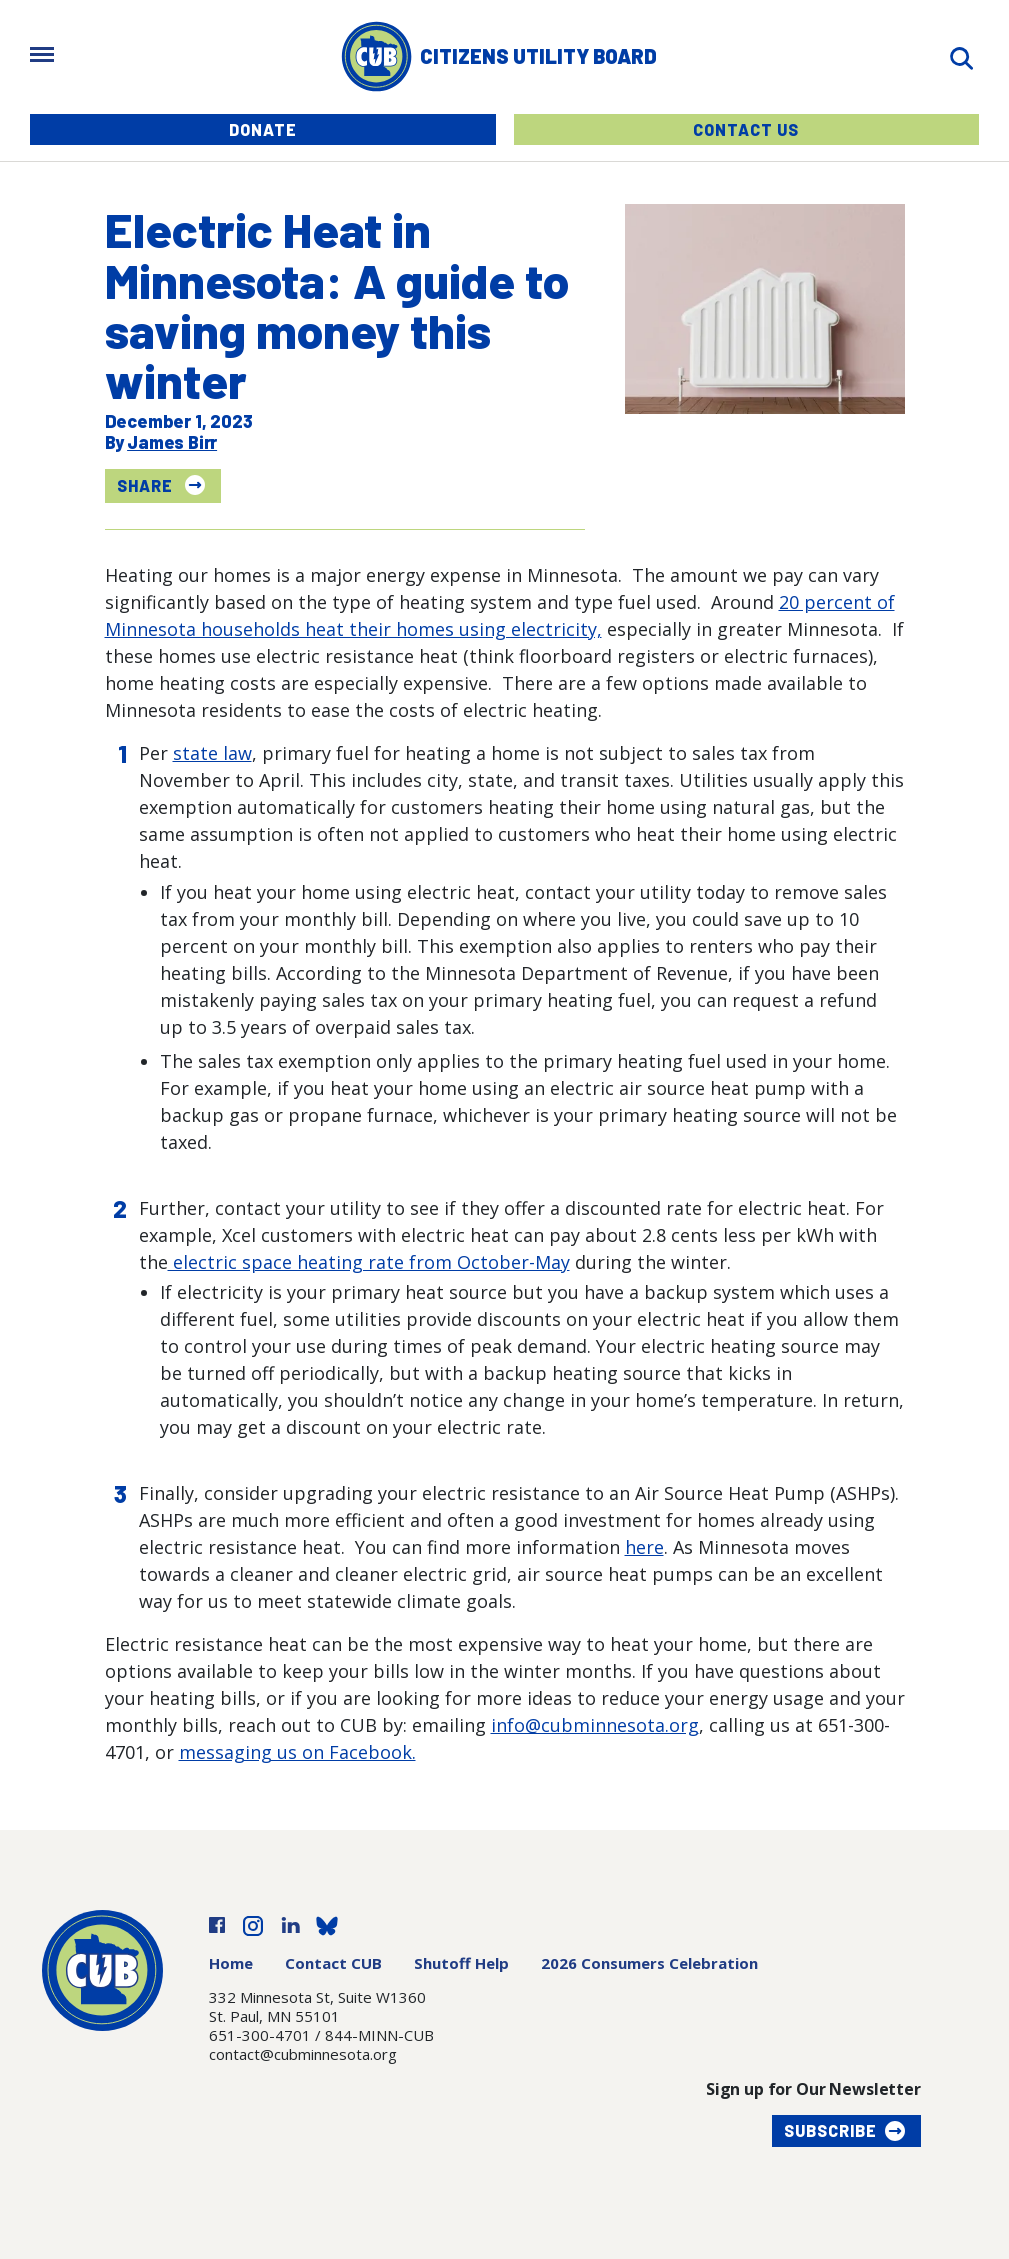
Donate (263, 129)
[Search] (961, 56)
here (644, 1547)
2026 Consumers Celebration (649, 1963)
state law (212, 753)
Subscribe (830, 2130)
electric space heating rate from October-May (369, 1262)
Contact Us (746, 129)
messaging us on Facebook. (297, 1752)
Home (231, 1963)
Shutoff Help (461, 1963)
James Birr (172, 442)
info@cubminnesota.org (595, 1725)
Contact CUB (333, 1963)
